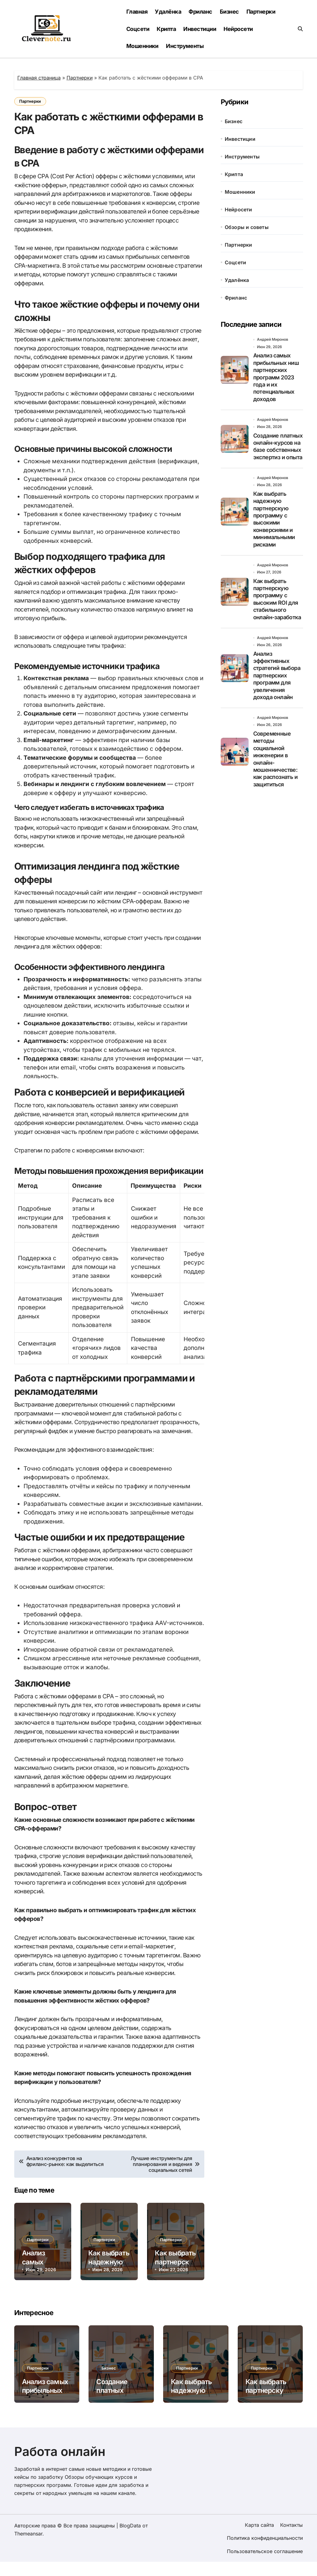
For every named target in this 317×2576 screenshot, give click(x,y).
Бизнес (229, 11)
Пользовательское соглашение (265, 2565)
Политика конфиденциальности (265, 2552)
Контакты (291, 2539)
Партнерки (260, 11)
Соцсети (137, 29)
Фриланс (200, 11)
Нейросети (238, 29)
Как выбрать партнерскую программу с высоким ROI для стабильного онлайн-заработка (277, 600)
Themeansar (28, 2548)
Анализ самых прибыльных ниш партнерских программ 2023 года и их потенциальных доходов (276, 377)
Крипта (166, 29)
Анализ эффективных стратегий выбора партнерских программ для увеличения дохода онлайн (276, 677)
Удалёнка (168, 11)
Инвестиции (199, 29)
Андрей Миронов (272, 339)
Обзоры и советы (247, 227)
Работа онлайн (59, 2465)
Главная (136, 11)
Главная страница (39, 78)
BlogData (130, 2540)
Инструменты (185, 46)
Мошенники (142, 46)
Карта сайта (259, 2539)
